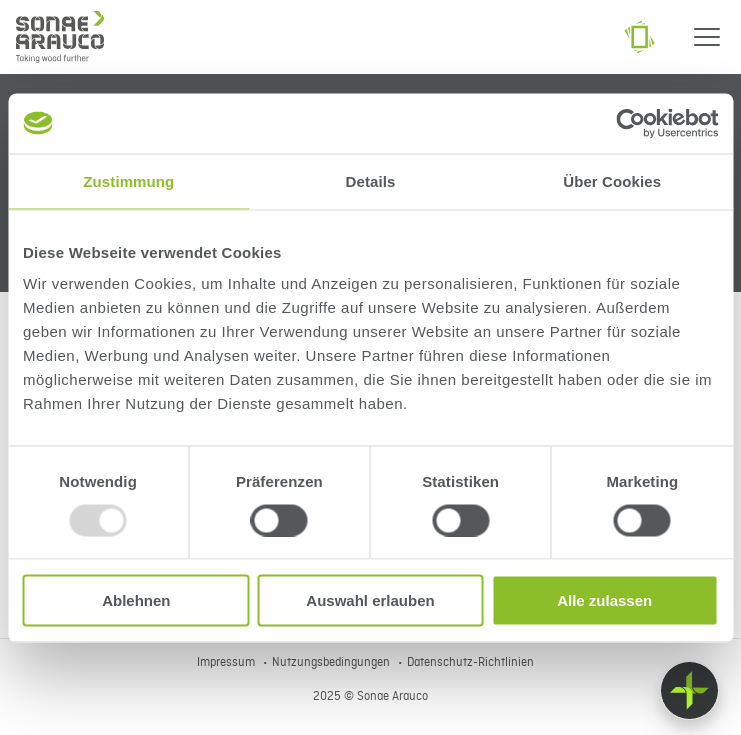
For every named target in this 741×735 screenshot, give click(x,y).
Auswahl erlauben (370, 600)
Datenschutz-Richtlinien (470, 663)
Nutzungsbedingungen (332, 663)
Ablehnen (136, 600)
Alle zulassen (604, 600)
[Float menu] (689, 690)
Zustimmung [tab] (128, 180)
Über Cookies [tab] (612, 180)
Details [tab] (371, 180)
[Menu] (707, 37)
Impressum (227, 663)
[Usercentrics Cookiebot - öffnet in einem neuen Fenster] (630, 123)
